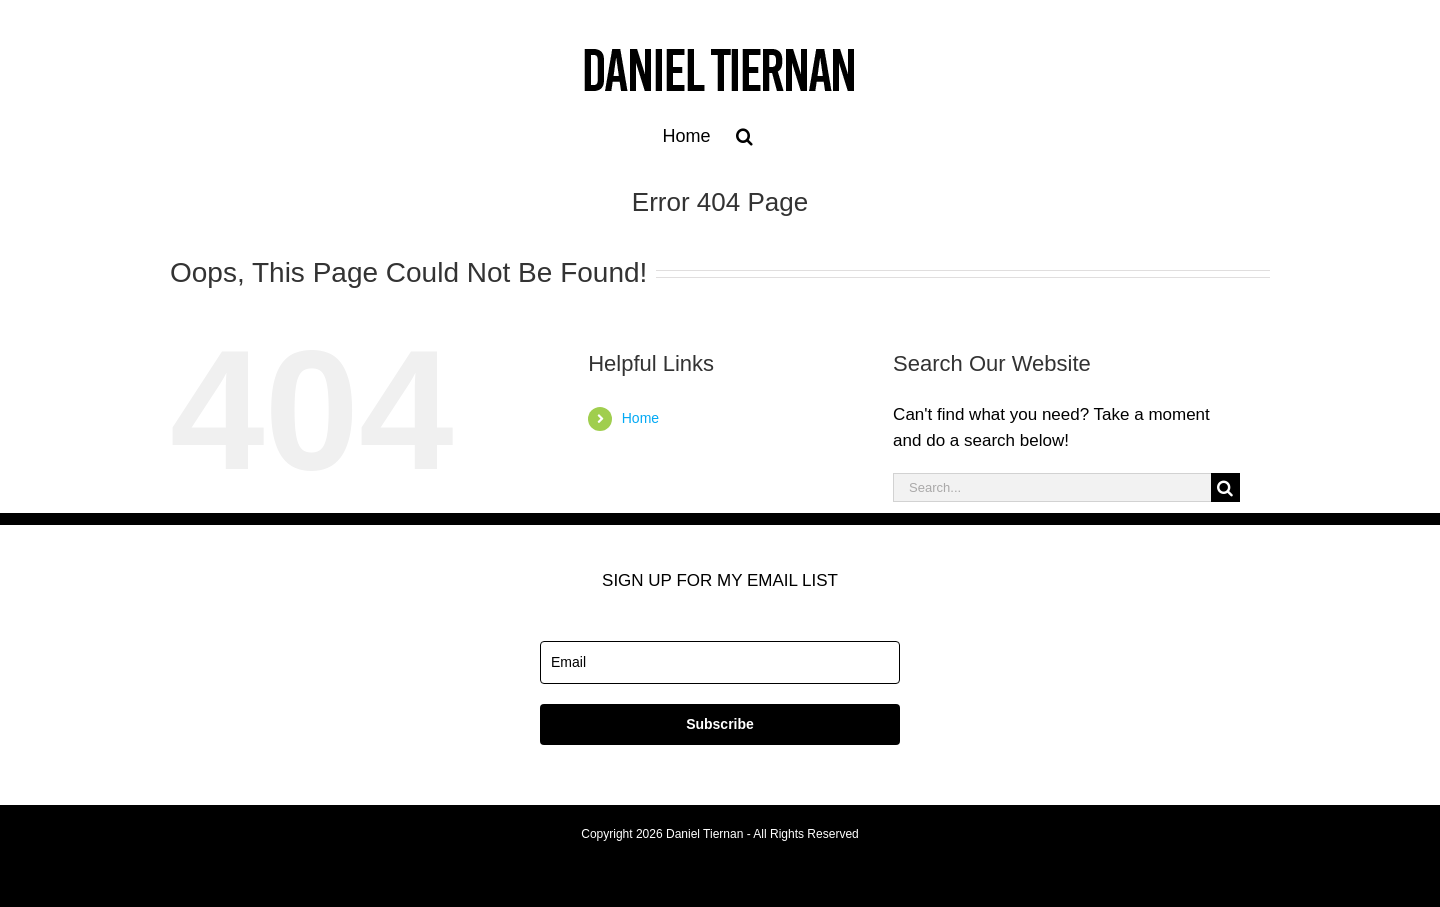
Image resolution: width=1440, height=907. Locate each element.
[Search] (1225, 487)
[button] (744, 136)
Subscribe (720, 724)
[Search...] (1052, 487)
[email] (720, 662)
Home (640, 418)
